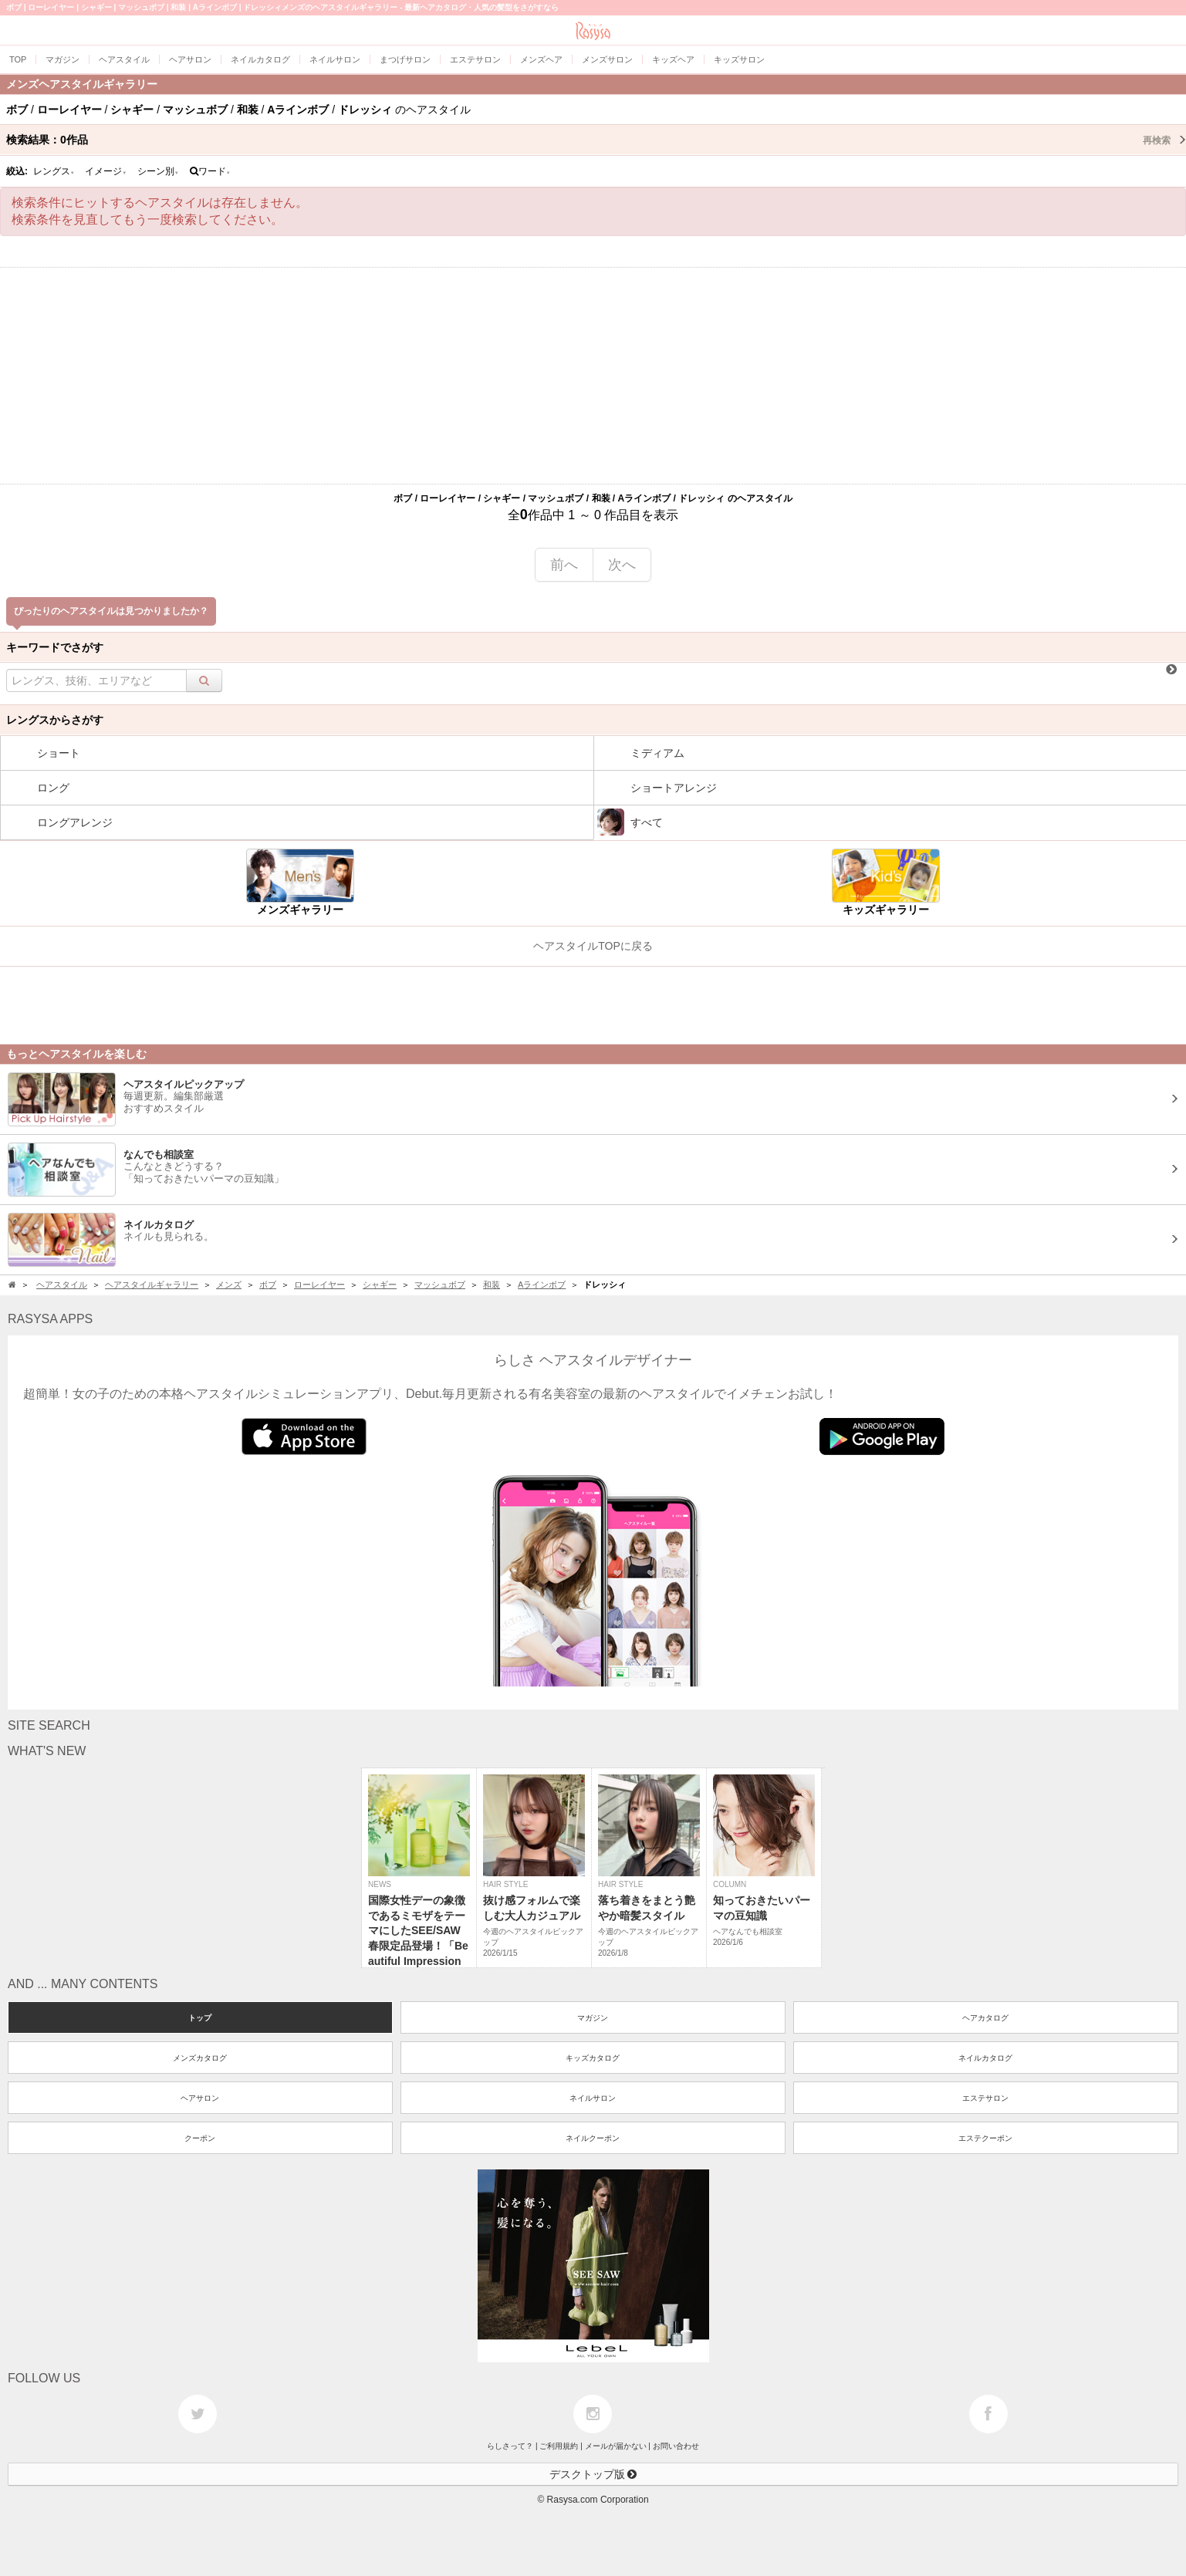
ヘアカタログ (985, 2018)
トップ (199, 2018)
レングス (54, 171)
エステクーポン (985, 2138)
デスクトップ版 (593, 2474)
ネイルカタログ (985, 2058)
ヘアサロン (200, 2098)
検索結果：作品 (596, 139)
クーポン (199, 2138)
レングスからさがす (54, 720)
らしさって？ (510, 2446)
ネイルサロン (592, 2098)
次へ (622, 564)
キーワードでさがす (54, 647)
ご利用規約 (558, 2446)
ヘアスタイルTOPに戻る (593, 946)
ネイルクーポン (593, 2138)
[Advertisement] (593, 376)
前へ (564, 564)
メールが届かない (616, 2446)
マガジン (592, 2018)
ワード (210, 171)
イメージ (106, 171)
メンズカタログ (200, 2058)
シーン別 (158, 171)
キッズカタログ (593, 2058)
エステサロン (985, 2098)
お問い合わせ (676, 2446)
